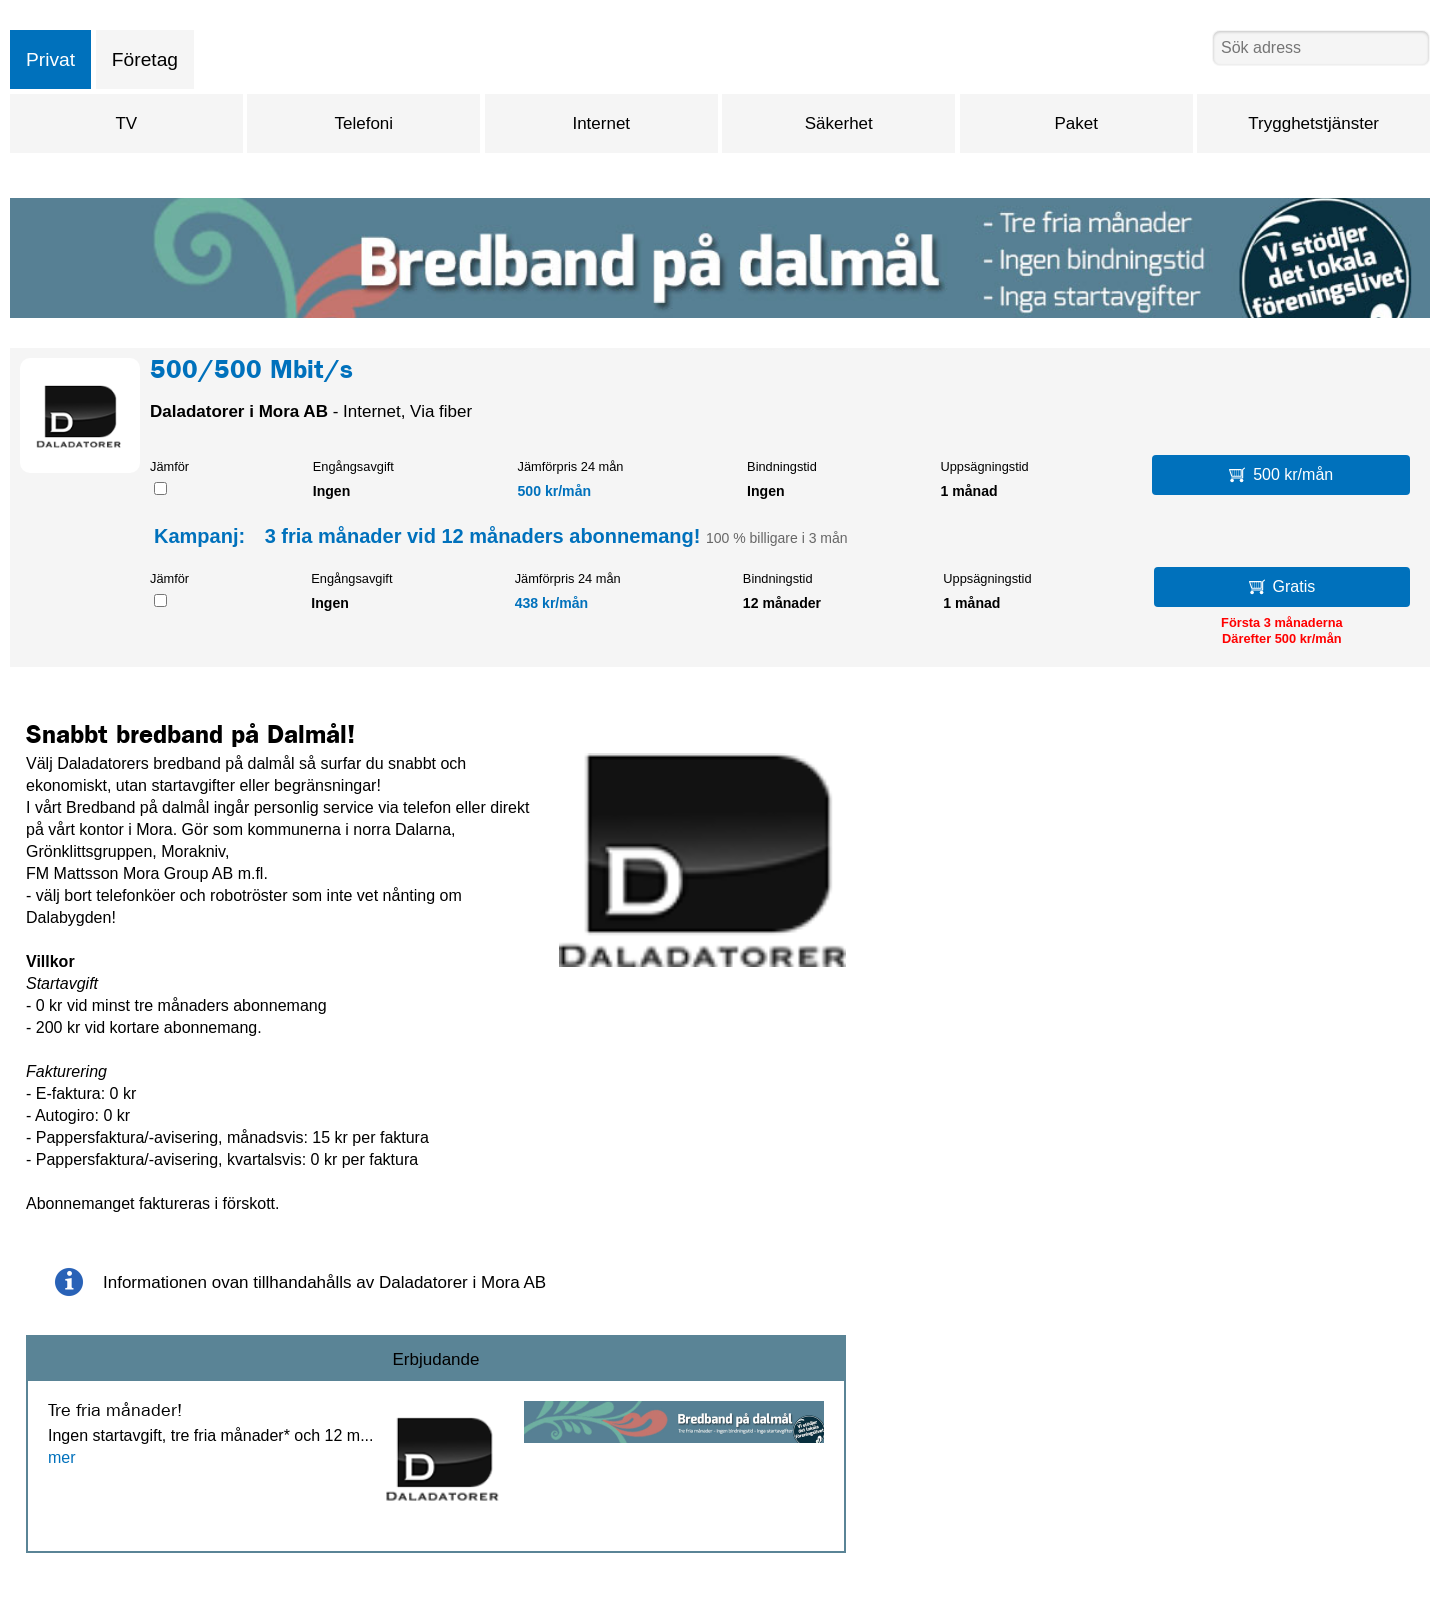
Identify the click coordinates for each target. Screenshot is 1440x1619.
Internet (601, 123)
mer (62, 1457)
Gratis (1282, 586)
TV (126, 123)
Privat (50, 59)
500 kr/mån (555, 491)
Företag (145, 59)
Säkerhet (839, 123)
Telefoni (364, 123)
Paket (1075, 123)
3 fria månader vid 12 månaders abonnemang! (483, 536)
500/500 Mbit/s (251, 373)
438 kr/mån (552, 603)
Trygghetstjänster (1313, 123)
